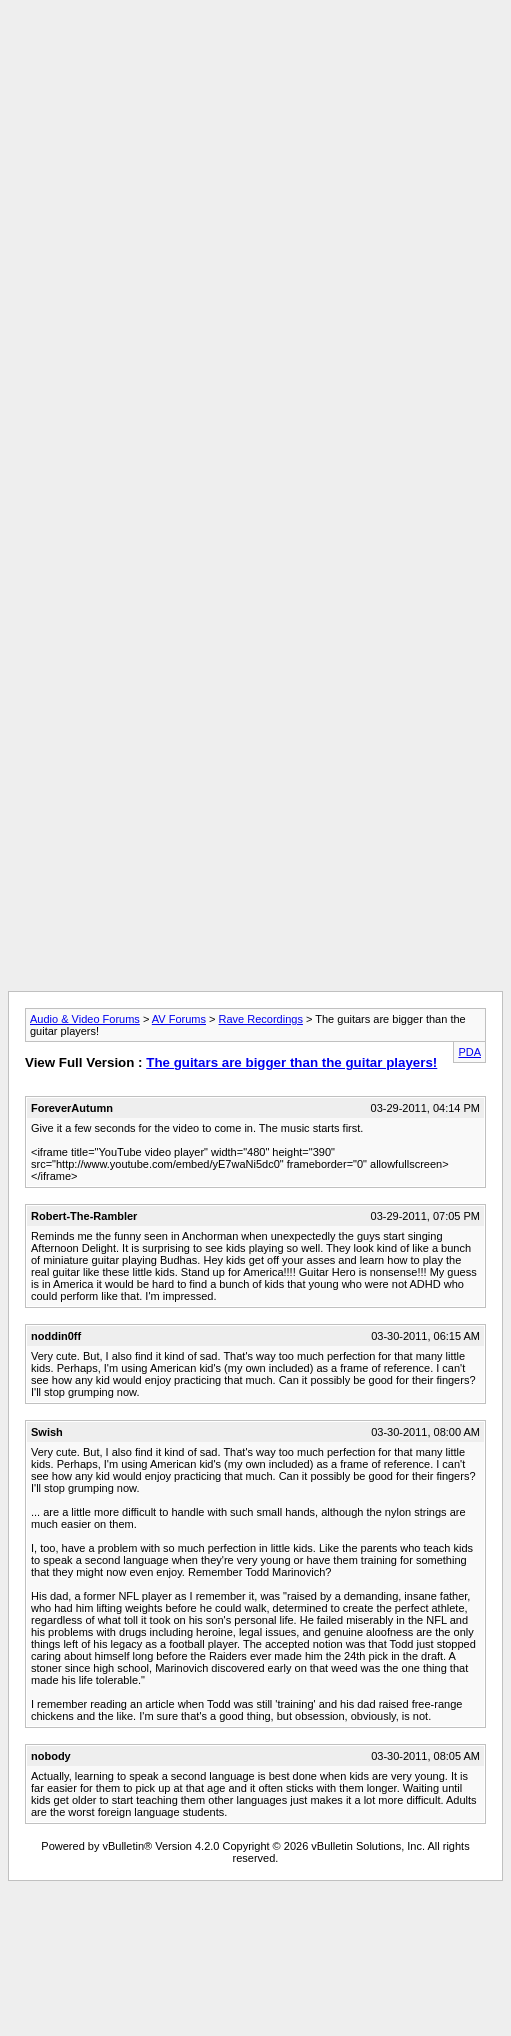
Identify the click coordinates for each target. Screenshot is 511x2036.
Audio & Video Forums (85, 1019)
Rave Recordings (261, 1019)
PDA (469, 1052)
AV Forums (179, 1019)
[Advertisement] (251, 195)
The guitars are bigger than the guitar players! (291, 1062)
